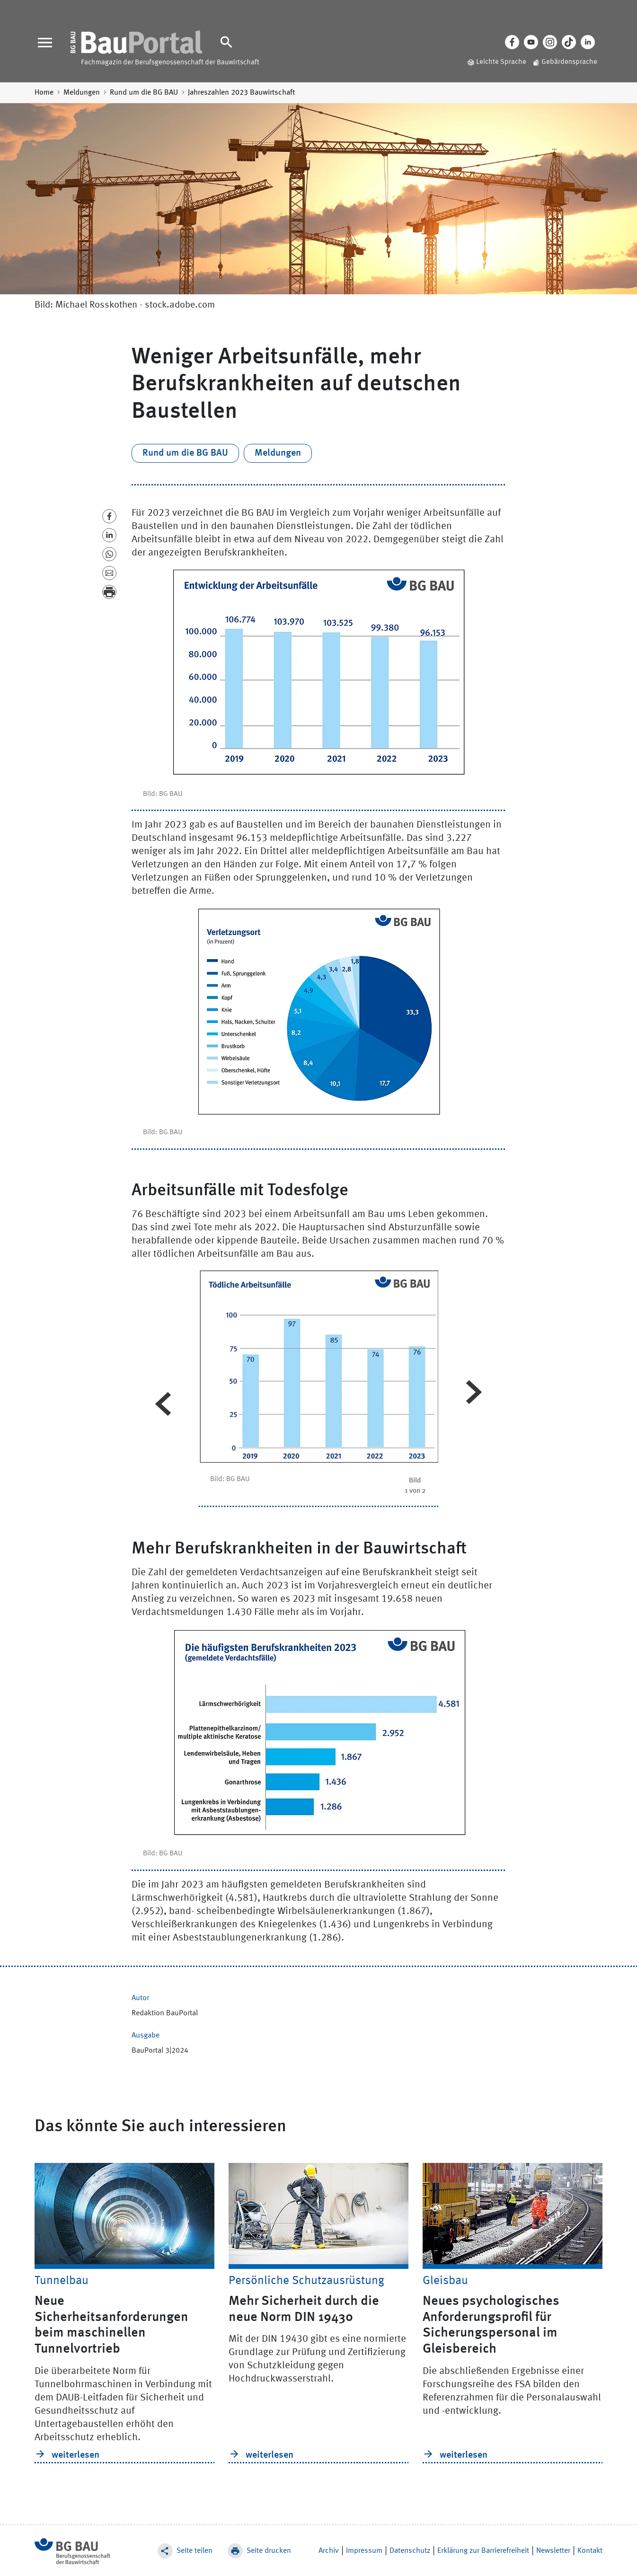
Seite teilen (194, 2551)
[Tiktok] (569, 42)
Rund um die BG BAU (144, 93)
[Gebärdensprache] (561, 62)
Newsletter (553, 2551)
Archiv (328, 2551)
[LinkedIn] (588, 42)
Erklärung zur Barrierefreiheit (483, 2551)
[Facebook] (512, 42)
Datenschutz (409, 2551)
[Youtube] (531, 42)
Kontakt (589, 2551)
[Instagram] (550, 42)
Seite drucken (269, 2551)
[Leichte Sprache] (493, 62)
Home (44, 93)
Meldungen (81, 93)
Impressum (364, 2551)
